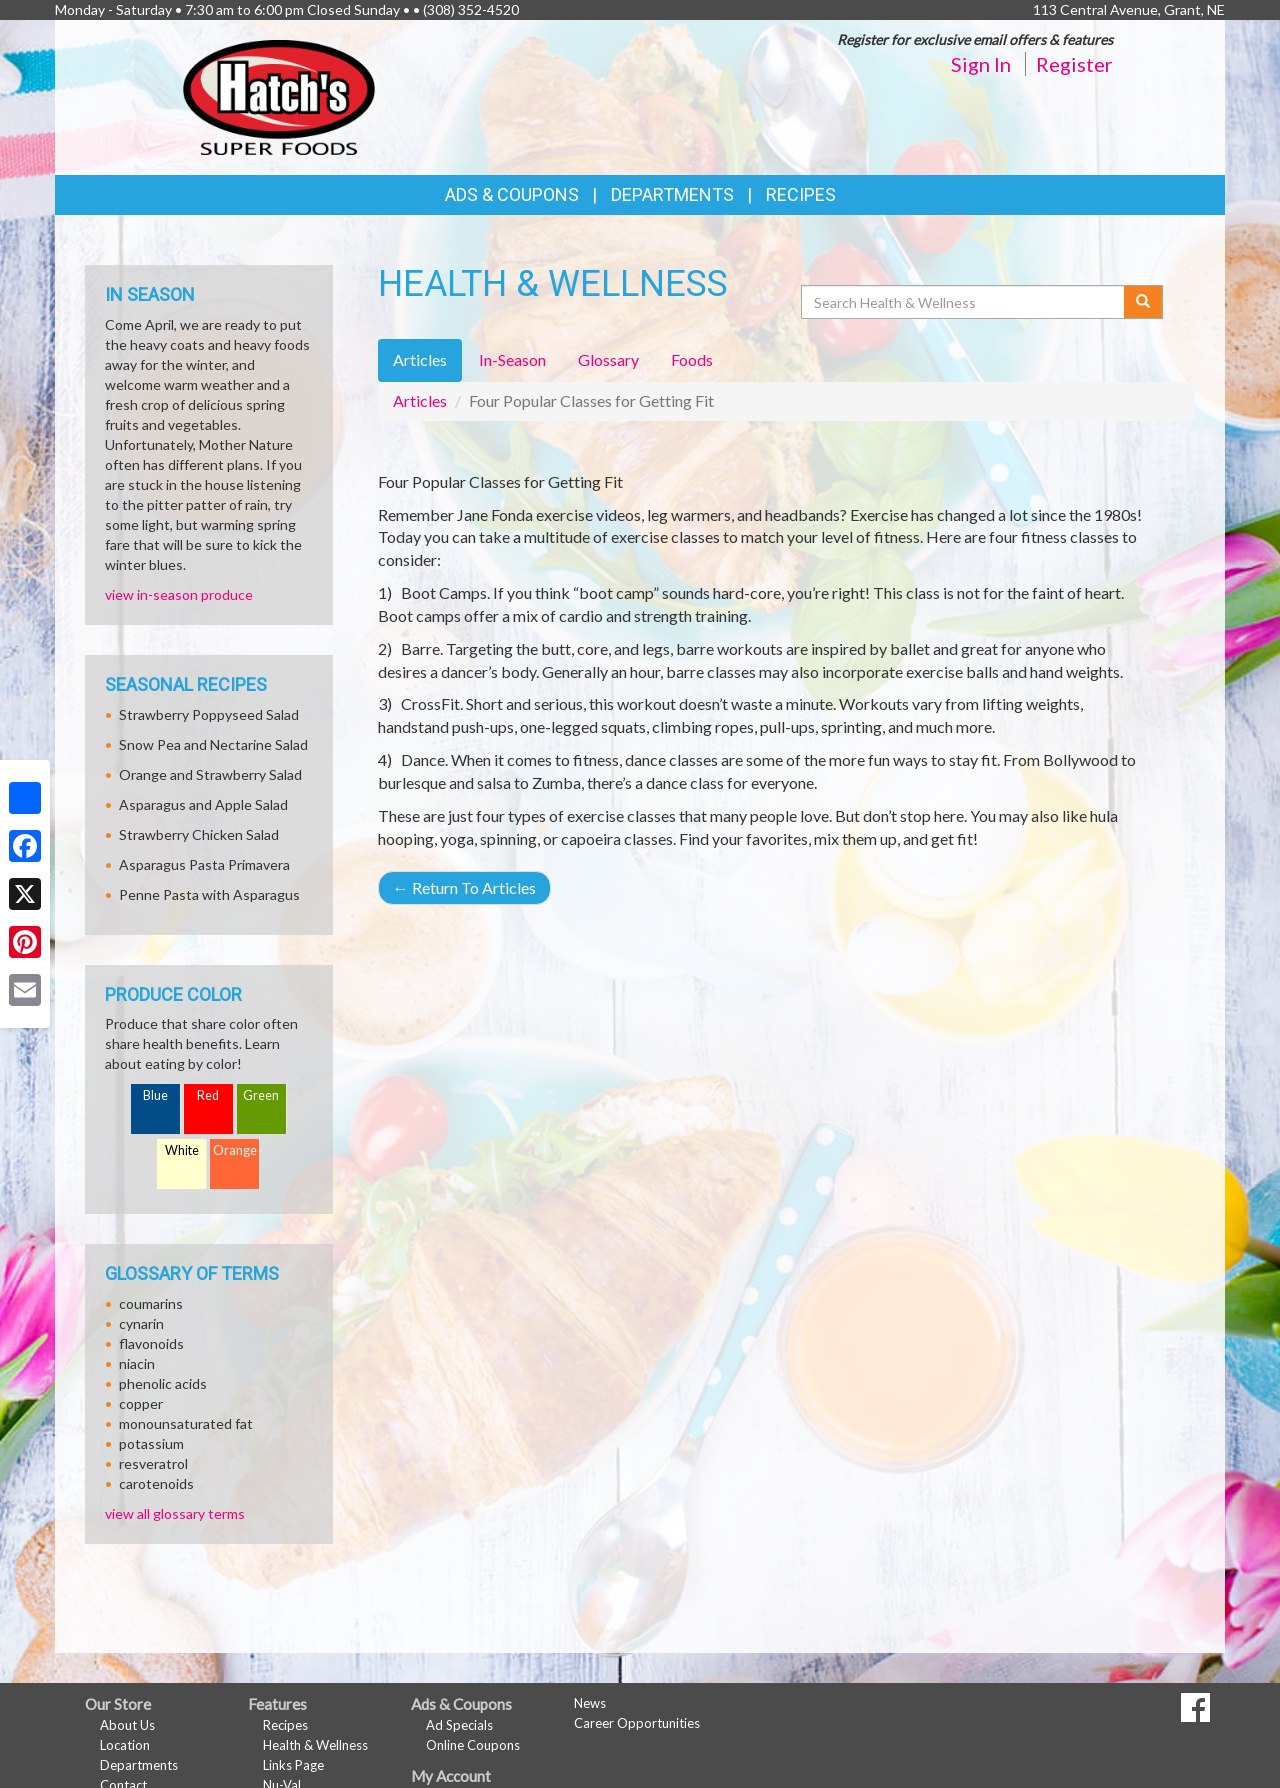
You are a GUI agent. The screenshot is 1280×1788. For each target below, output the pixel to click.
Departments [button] (672, 194)
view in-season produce (179, 594)
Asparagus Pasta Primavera (204, 864)
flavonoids (151, 1343)
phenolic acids (163, 1383)
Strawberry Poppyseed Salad (209, 714)
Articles (420, 400)
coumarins (151, 1303)
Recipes (801, 194)
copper (141, 1403)
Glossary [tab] (608, 359)
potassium (151, 1443)
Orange (235, 1150)
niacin (137, 1363)
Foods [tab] (692, 359)
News (590, 1703)
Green (261, 1095)
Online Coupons (473, 1745)
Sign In (981, 64)
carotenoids (156, 1483)
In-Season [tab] (512, 359)
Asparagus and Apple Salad (203, 804)
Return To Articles (464, 887)
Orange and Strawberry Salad (210, 774)
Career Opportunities (637, 1723)
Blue (155, 1095)
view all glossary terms (175, 1513)
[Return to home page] (279, 95)
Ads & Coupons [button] (512, 194)
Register (1074, 64)
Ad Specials (459, 1725)
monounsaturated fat (186, 1423)
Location (125, 1745)
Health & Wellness (315, 1745)
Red (208, 1095)
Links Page (293, 1765)
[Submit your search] (1143, 302)
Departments (139, 1765)
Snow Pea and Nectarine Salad (213, 744)
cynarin (141, 1323)
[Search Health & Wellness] (964, 302)
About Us (127, 1725)
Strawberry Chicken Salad (199, 834)
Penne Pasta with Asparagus (209, 894)
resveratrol (153, 1463)
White (182, 1150)
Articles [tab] (420, 359)
